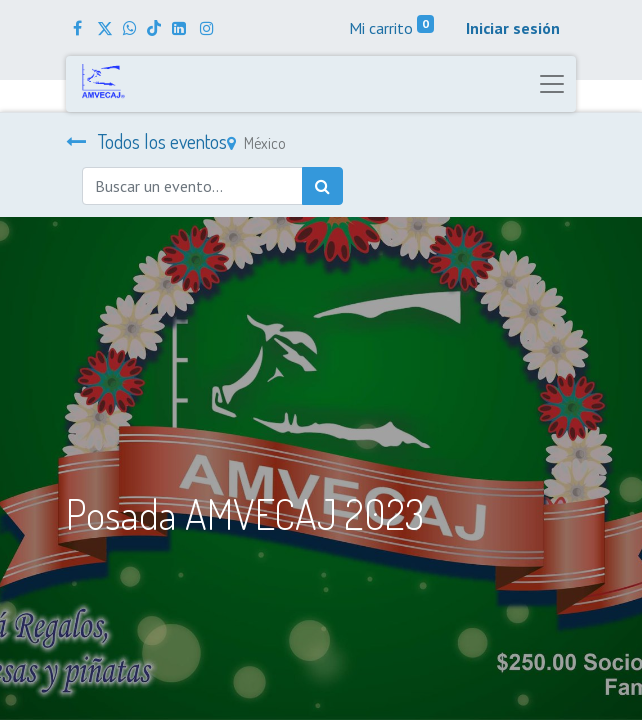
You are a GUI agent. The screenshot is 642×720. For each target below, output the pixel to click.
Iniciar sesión (513, 28)
